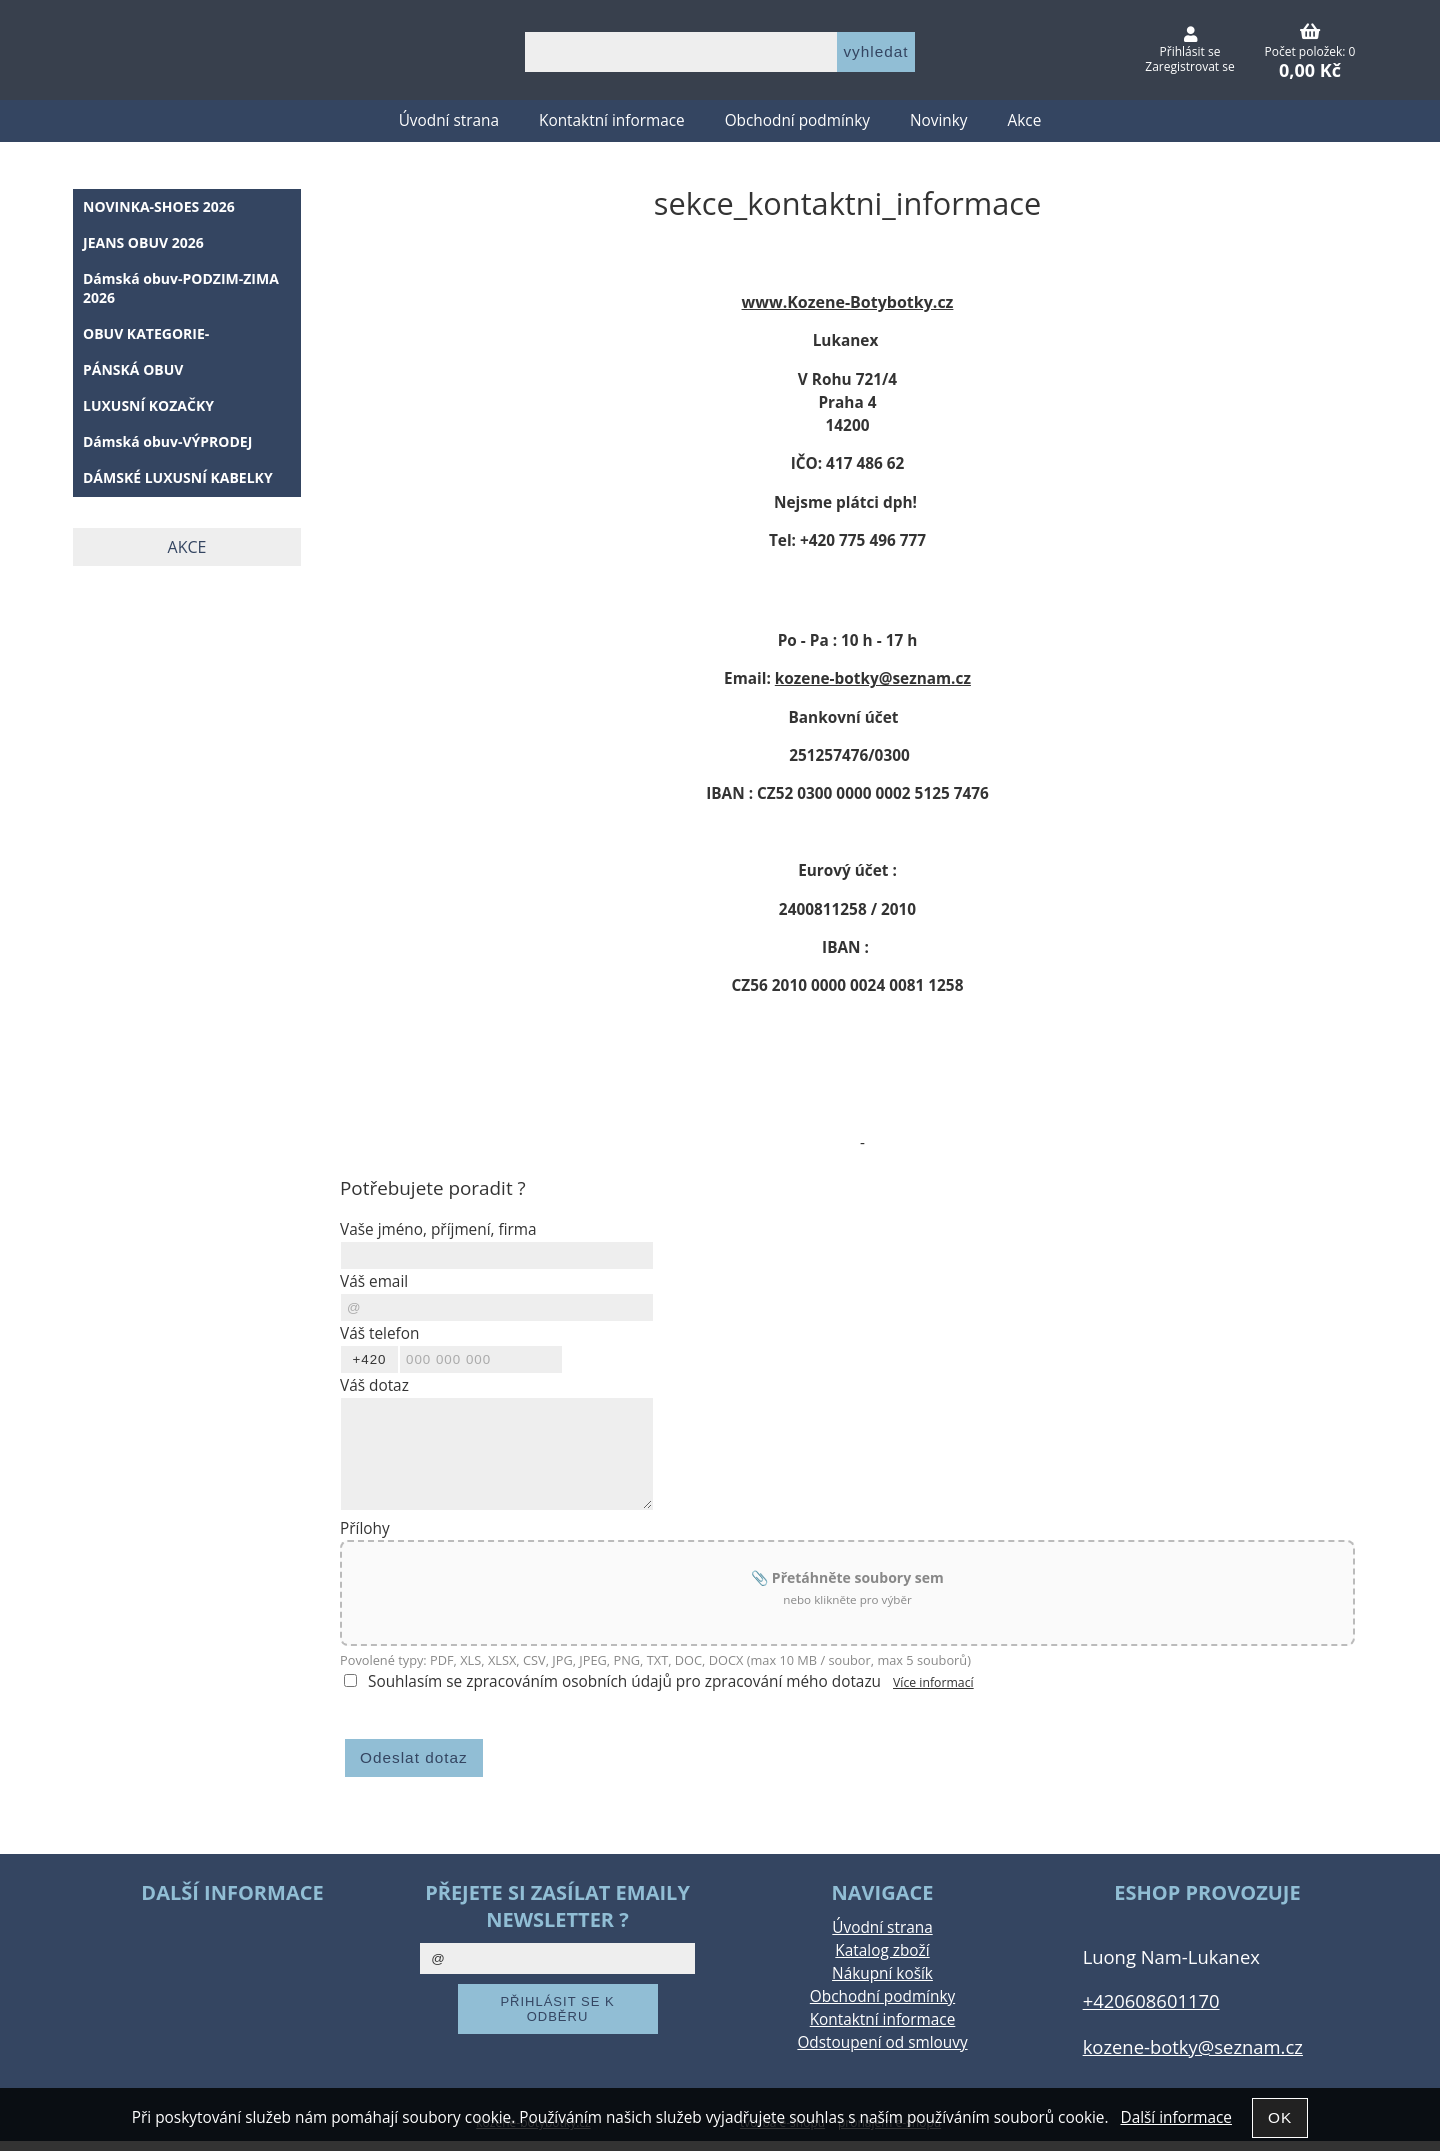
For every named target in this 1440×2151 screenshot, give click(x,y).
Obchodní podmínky (797, 120)
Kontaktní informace (612, 120)
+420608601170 (1151, 2000)
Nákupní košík (882, 1973)
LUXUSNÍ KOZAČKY (148, 405)
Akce (1025, 120)
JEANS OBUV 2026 (143, 242)
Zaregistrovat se (1189, 66)
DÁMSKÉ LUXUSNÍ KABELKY (178, 477)
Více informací (933, 1682)
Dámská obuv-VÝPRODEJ (167, 441)
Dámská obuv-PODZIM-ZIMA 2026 (181, 288)
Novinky (939, 120)
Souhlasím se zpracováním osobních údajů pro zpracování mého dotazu (624, 1681)
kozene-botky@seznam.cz (873, 678)
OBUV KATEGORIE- (146, 333)
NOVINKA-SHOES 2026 (159, 206)
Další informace (1175, 2117)
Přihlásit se (1190, 51)
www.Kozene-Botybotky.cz (848, 302)
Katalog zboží (882, 1950)
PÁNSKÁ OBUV (133, 369)
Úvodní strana (449, 120)
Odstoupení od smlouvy (882, 2042)
